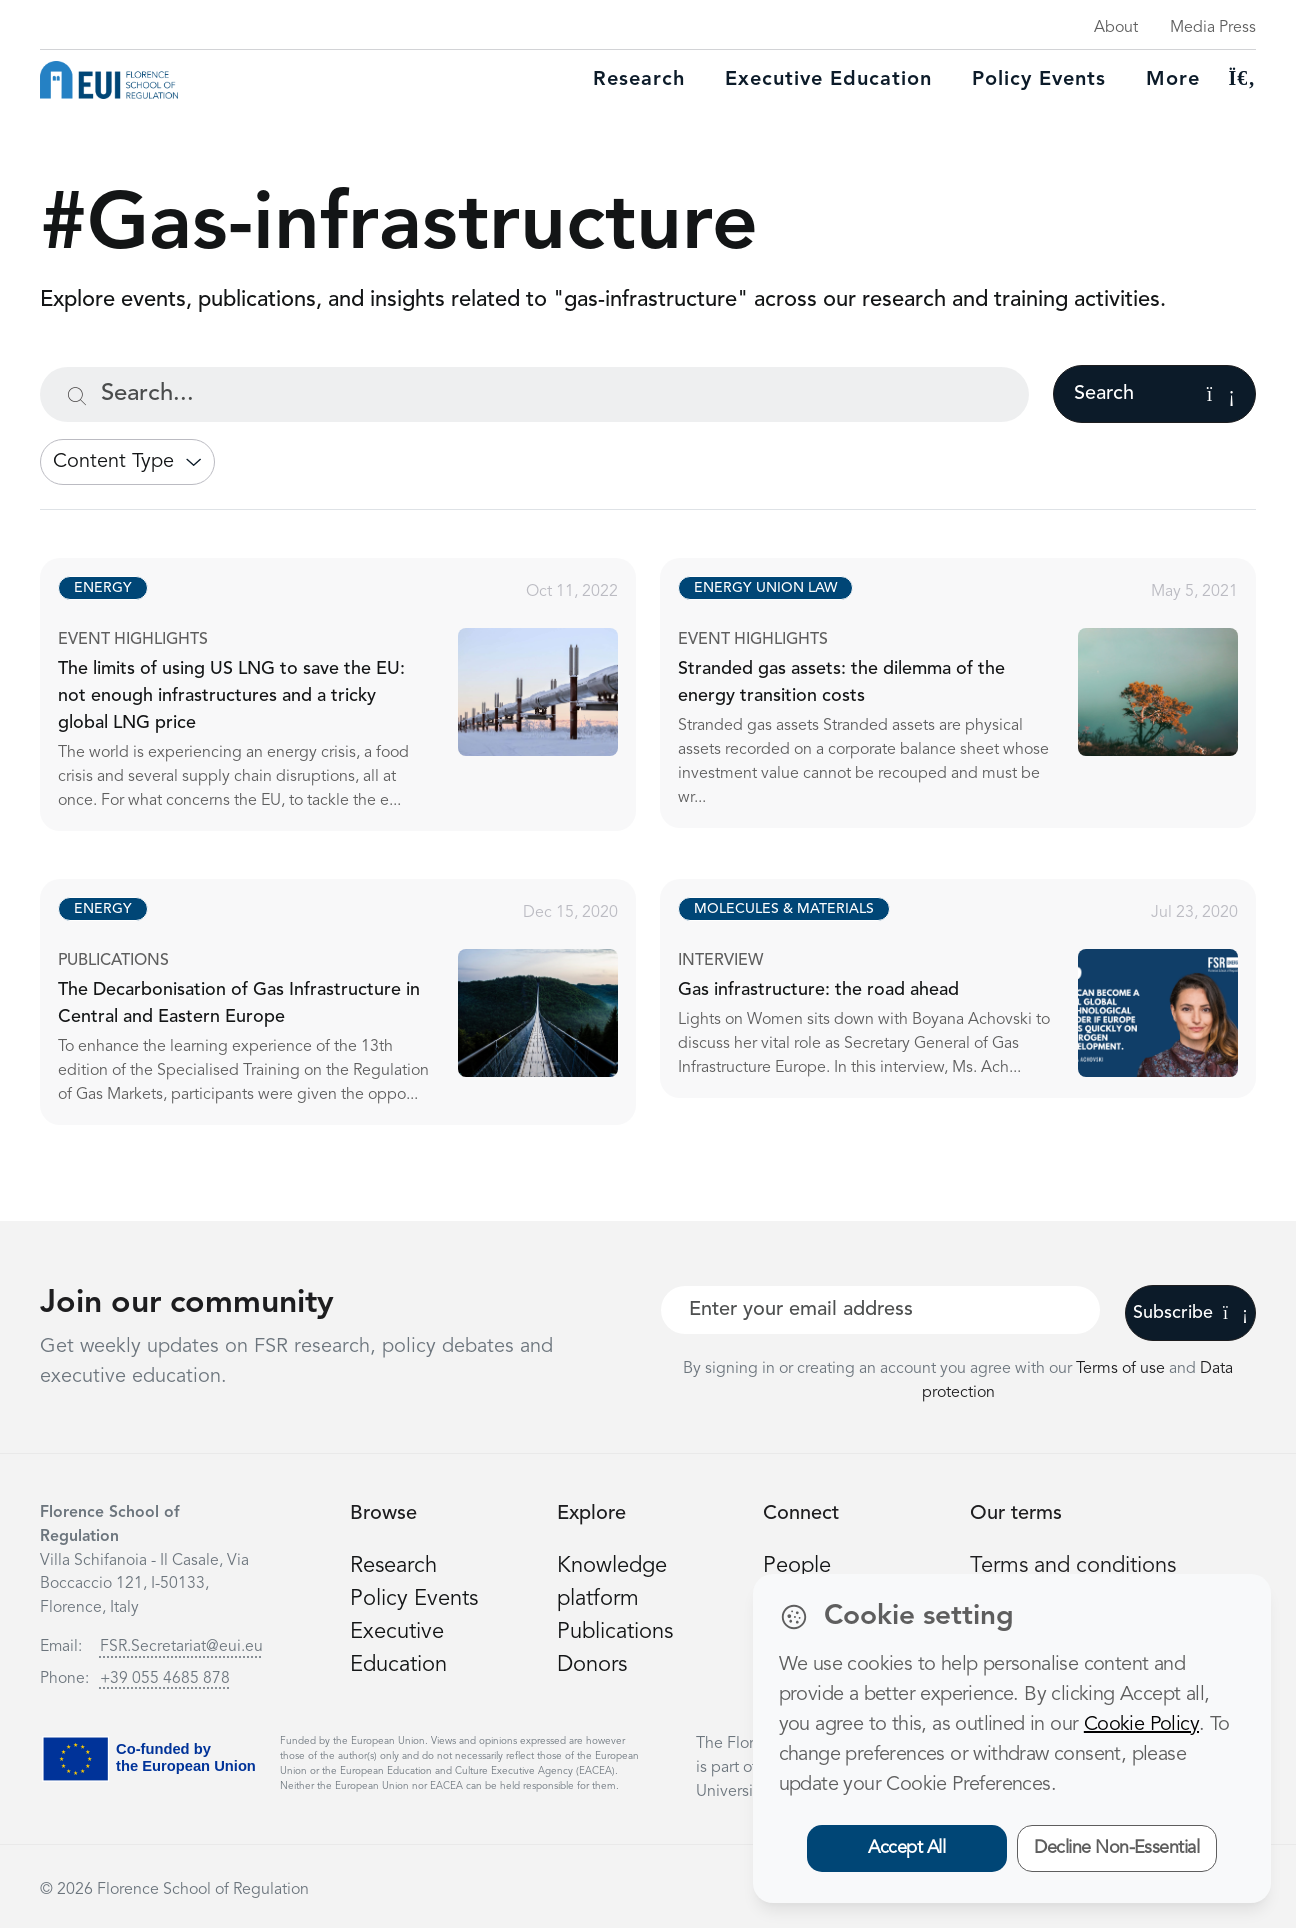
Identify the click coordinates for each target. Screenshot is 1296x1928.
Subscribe (1190, 1313)
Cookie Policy (1141, 1725)
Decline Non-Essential (1116, 1848)
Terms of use (1122, 1369)
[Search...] (534, 394)
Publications (615, 1632)
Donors (592, 1665)
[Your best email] (880, 1310)
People (797, 1566)
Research (639, 80)
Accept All (906, 1848)
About (1116, 28)
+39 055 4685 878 (165, 1679)
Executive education (828, 80)
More (1173, 80)
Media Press (1213, 28)
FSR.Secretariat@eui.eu (181, 1647)
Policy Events (1039, 80)
